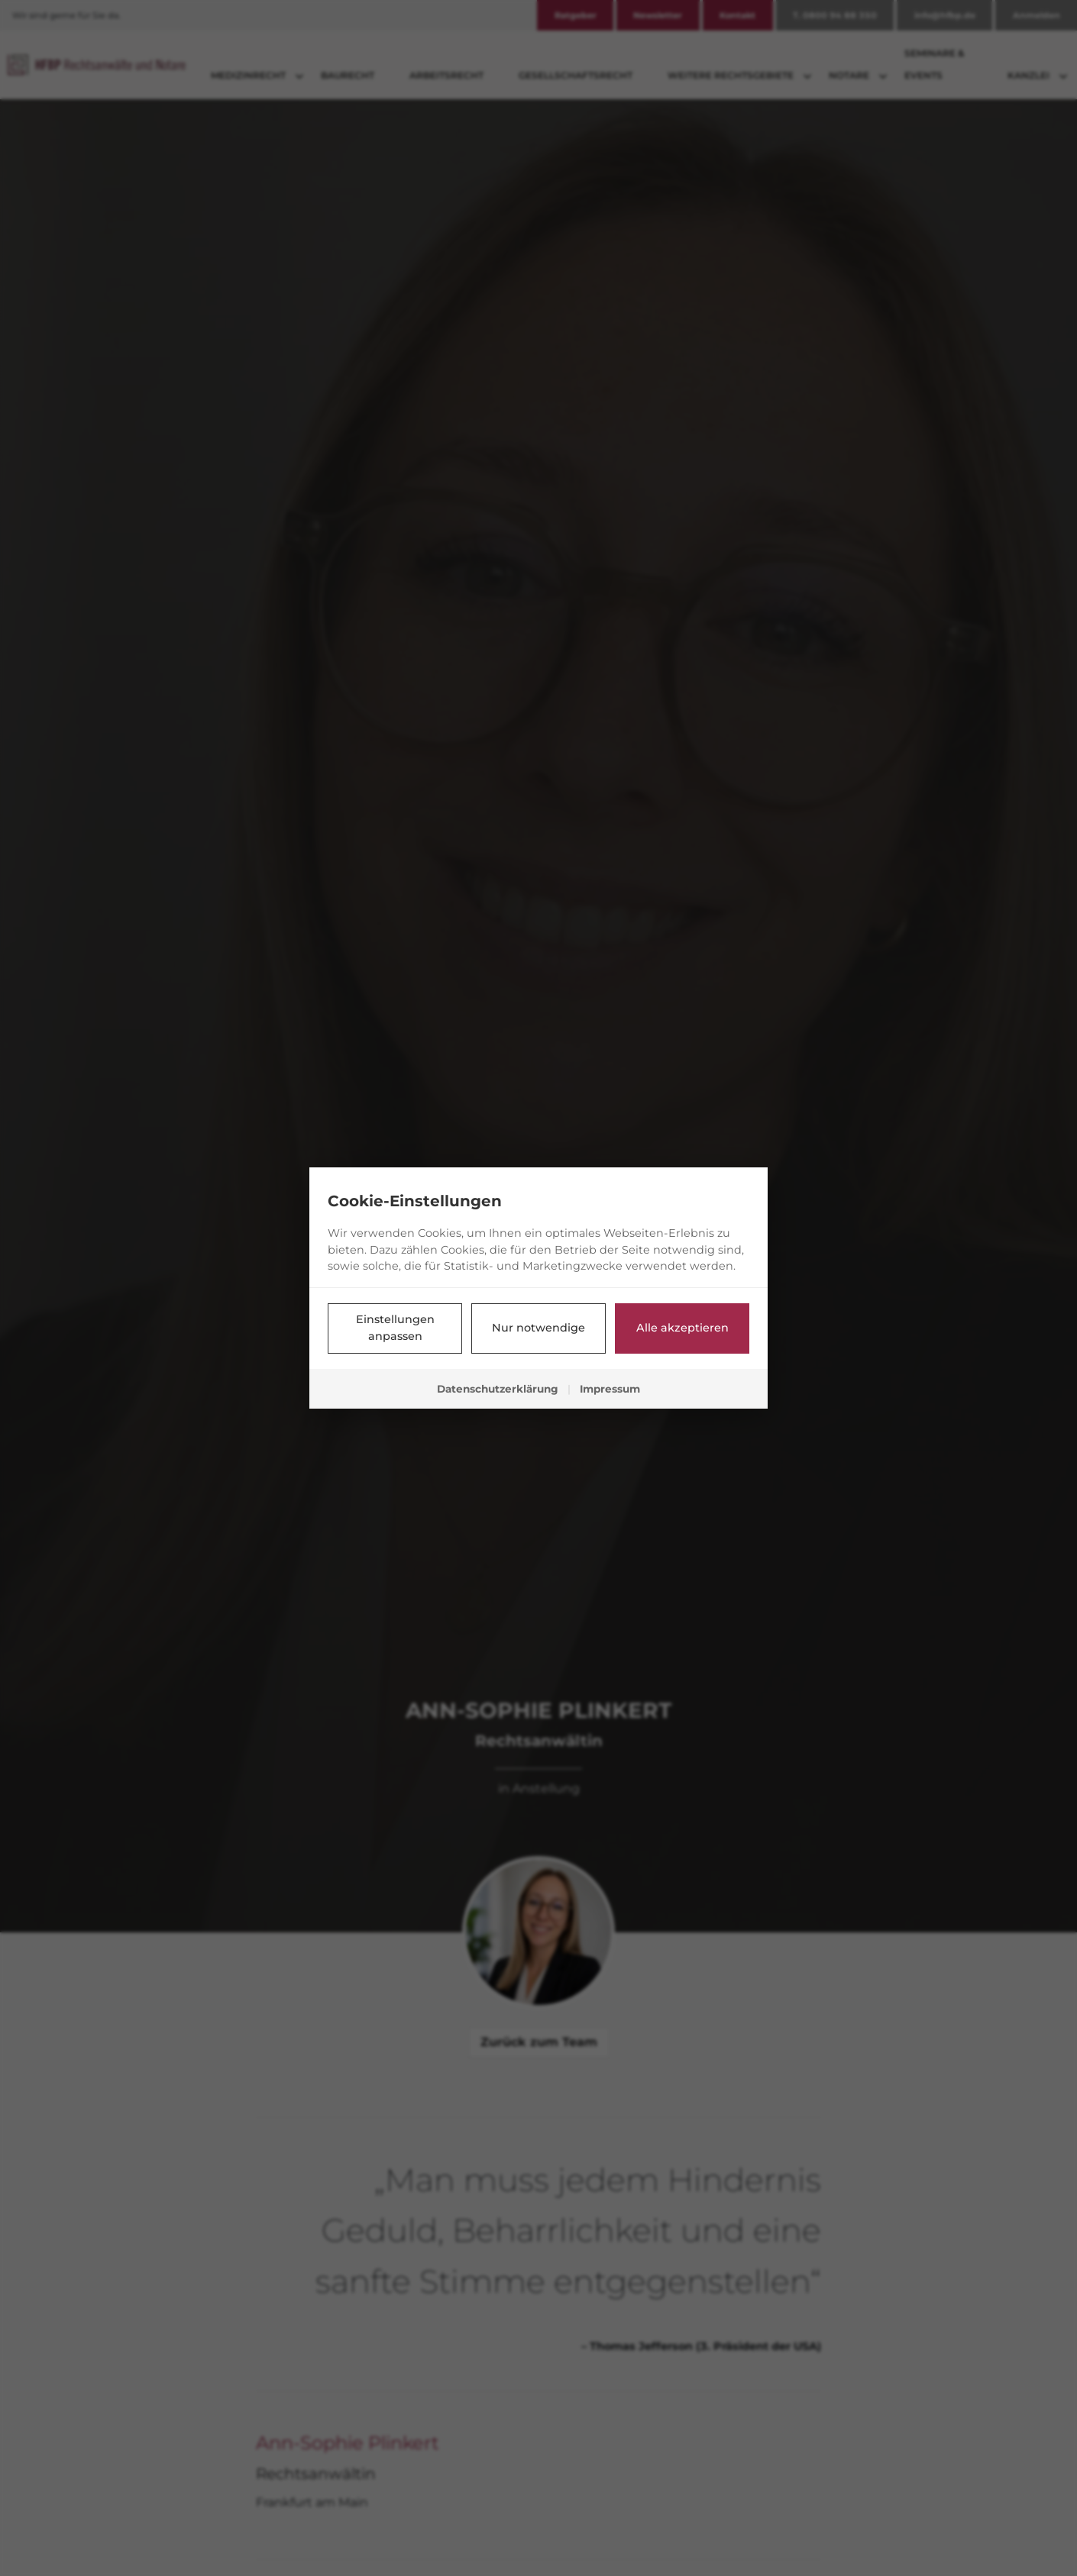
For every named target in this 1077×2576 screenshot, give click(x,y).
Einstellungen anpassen (395, 1327)
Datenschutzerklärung (497, 1389)
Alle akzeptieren (682, 1328)
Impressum (610, 1389)
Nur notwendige (538, 1328)
